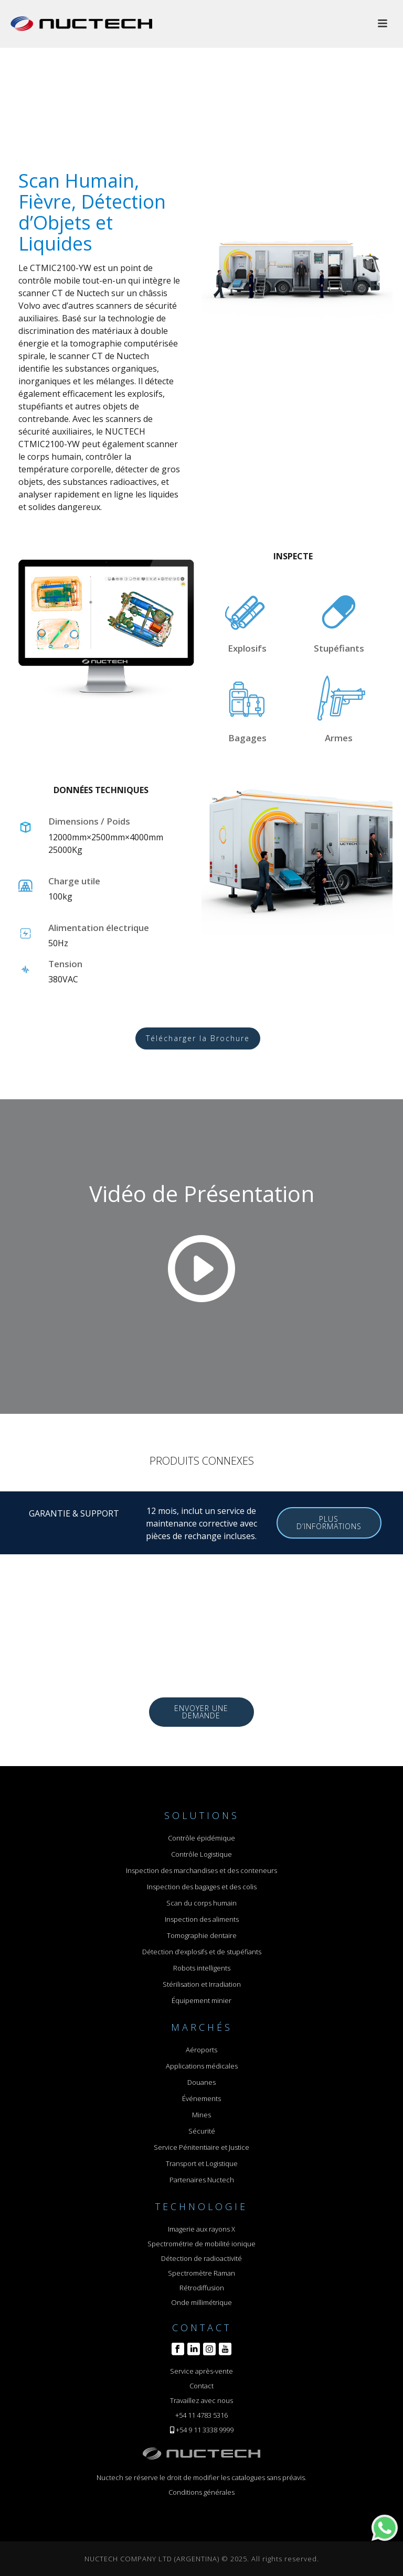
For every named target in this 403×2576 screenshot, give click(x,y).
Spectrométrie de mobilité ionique (201, 2243)
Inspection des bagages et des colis (202, 1886)
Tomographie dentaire (202, 1935)
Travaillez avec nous (201, 2400)
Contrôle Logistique (201, 1854)
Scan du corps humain (201, 1903)
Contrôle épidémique (201, 1838)
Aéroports (201, 2049)
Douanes (201, 2082)
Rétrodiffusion (201, 2287)
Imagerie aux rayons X (201, 2229)
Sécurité (201, 2131)
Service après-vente (201, 2371)
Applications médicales (202, 2066)
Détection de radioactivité (201, 2258)
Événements (201, 2098)
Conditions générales (201, 2492)
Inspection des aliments (202, 1919)
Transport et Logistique (202, 2163)
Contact (201, 2385)
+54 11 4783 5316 (201, 2415)
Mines (201, 2114)
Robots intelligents (201, 1968)
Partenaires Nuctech (201, 2179)
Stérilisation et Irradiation (202, 1984)
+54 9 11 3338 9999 (205, 2429)
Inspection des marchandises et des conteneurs (201, 1870)
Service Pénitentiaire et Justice (201, 2147)
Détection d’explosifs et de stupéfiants (201, 1951)
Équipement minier (201, 2000)
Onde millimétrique (201, 2302)
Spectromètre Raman (201, 2273)
